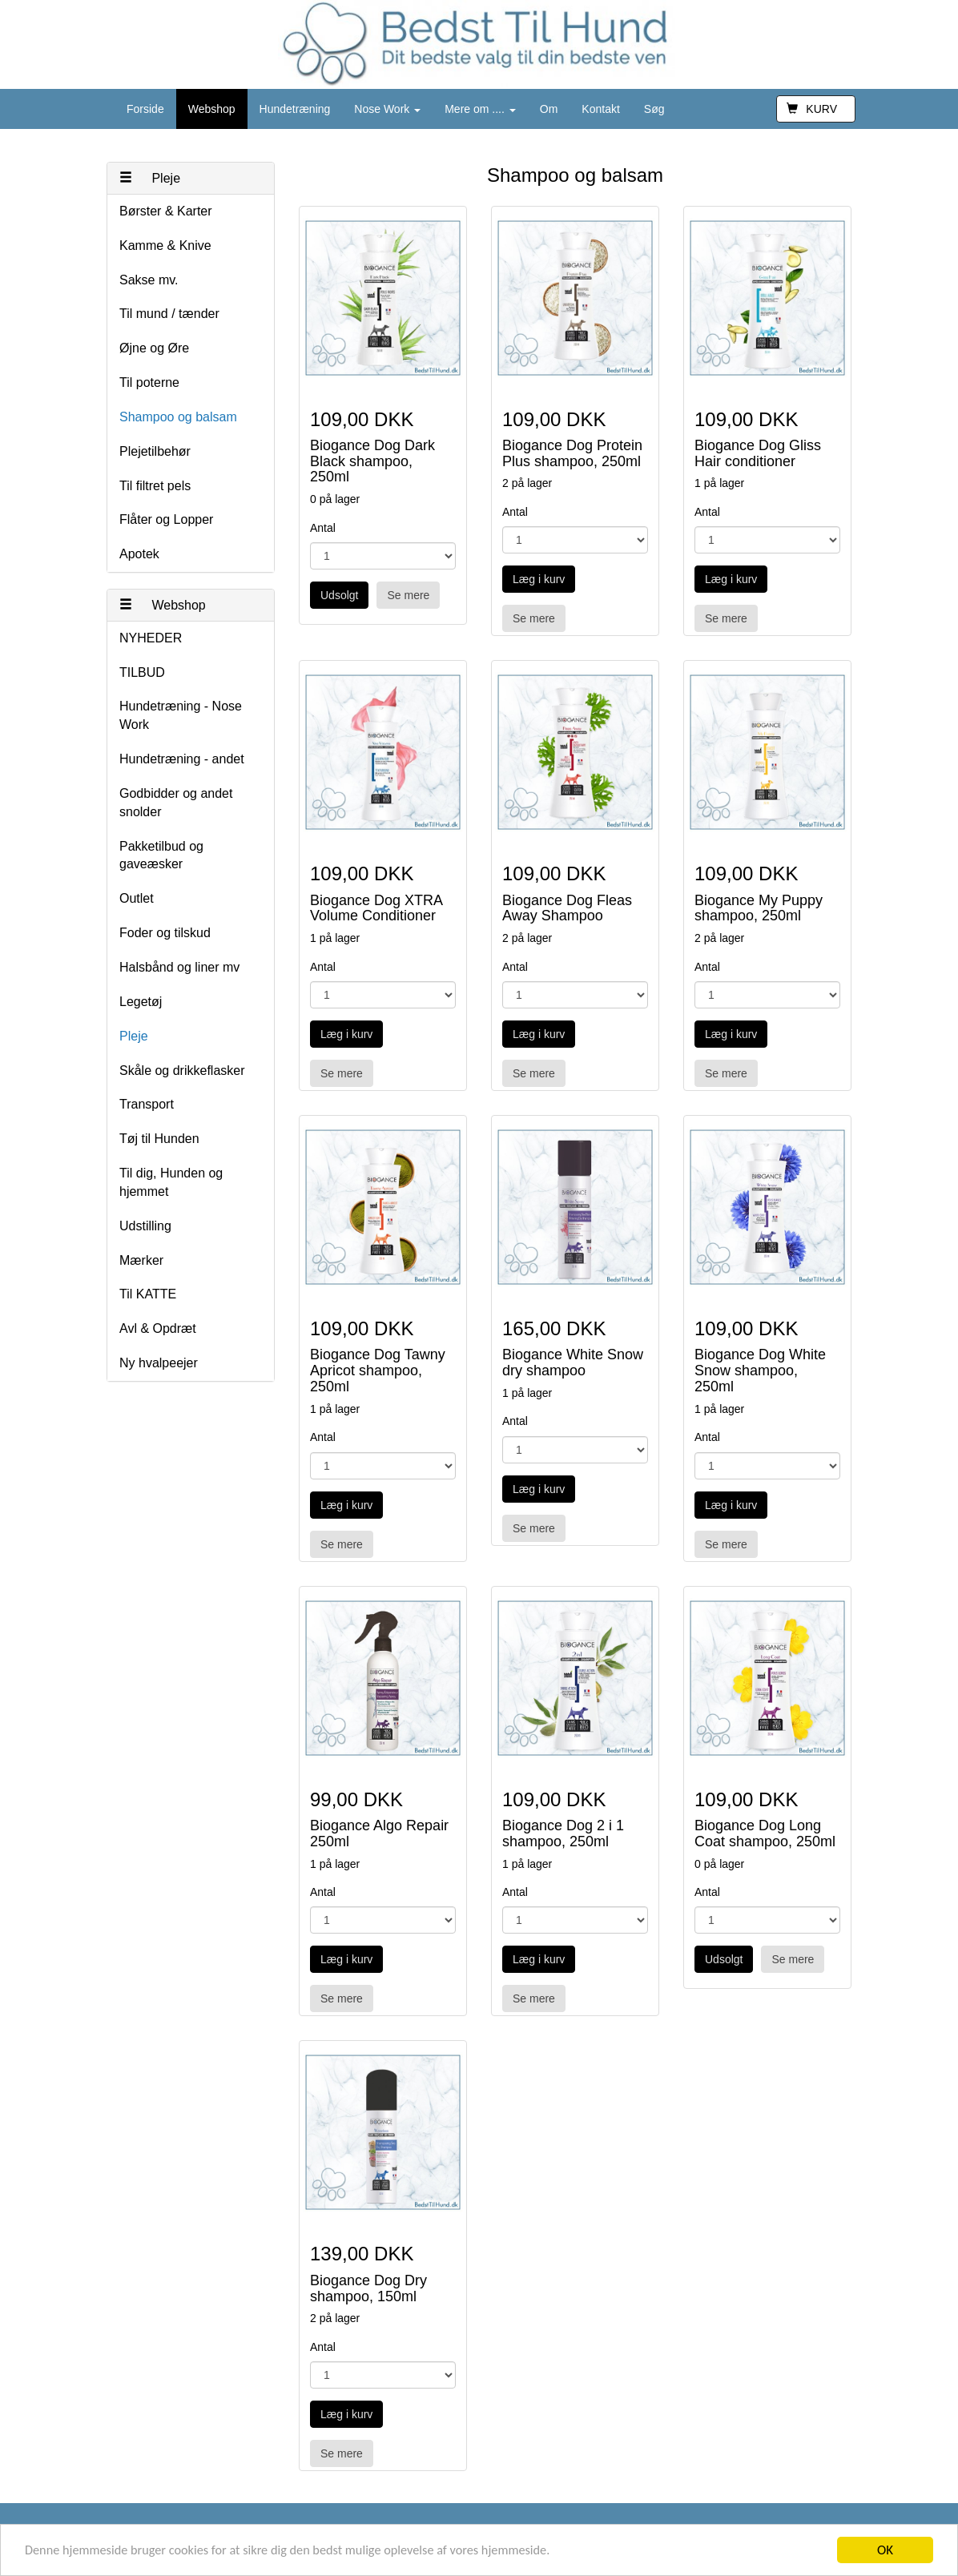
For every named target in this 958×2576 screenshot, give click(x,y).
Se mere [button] (408, 595)
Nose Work (387, 109)
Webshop (211, 109)
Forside (145, 109)
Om (549, 109)
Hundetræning (295, 109)
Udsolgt (339, 595)
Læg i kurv (539, 579)
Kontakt (600, 109)
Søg (654, 109)
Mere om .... (480, 109)
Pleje (149, 178)
